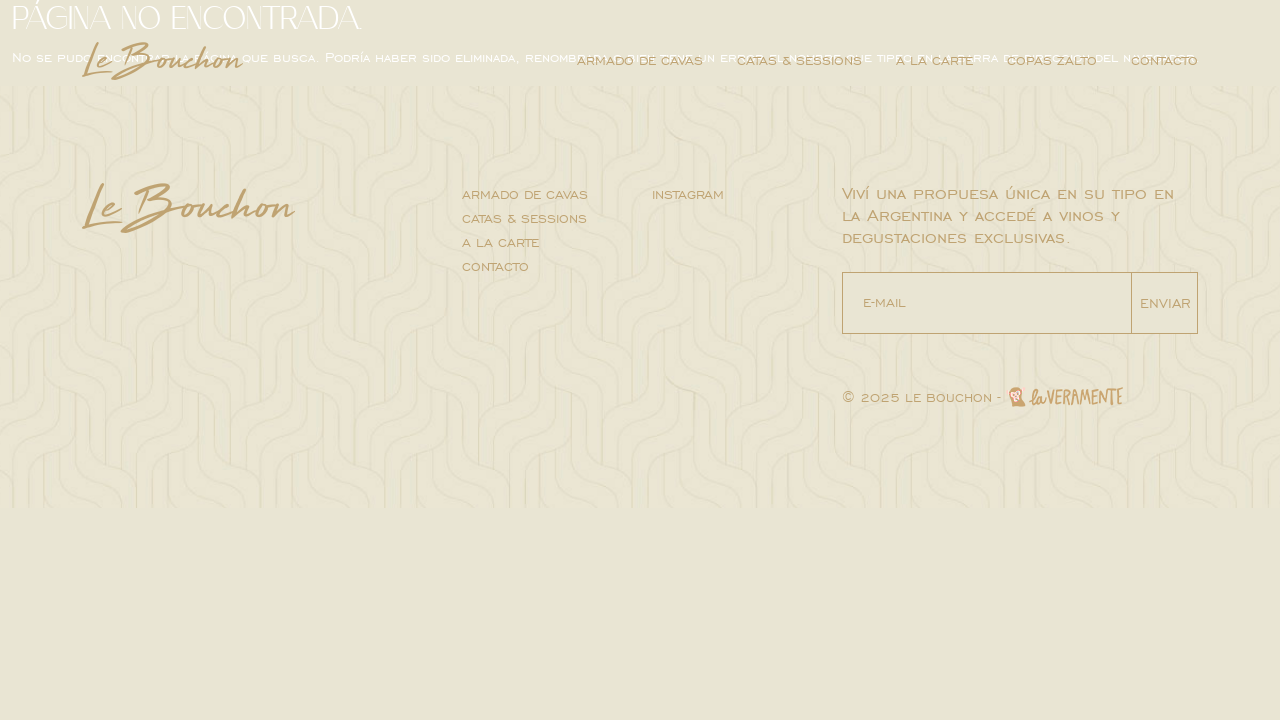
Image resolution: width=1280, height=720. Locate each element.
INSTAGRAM (688, 195)
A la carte (934, 61)
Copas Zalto (1052, 61)
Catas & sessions (799, 61)
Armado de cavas (640, 61)
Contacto (1164, 61)
